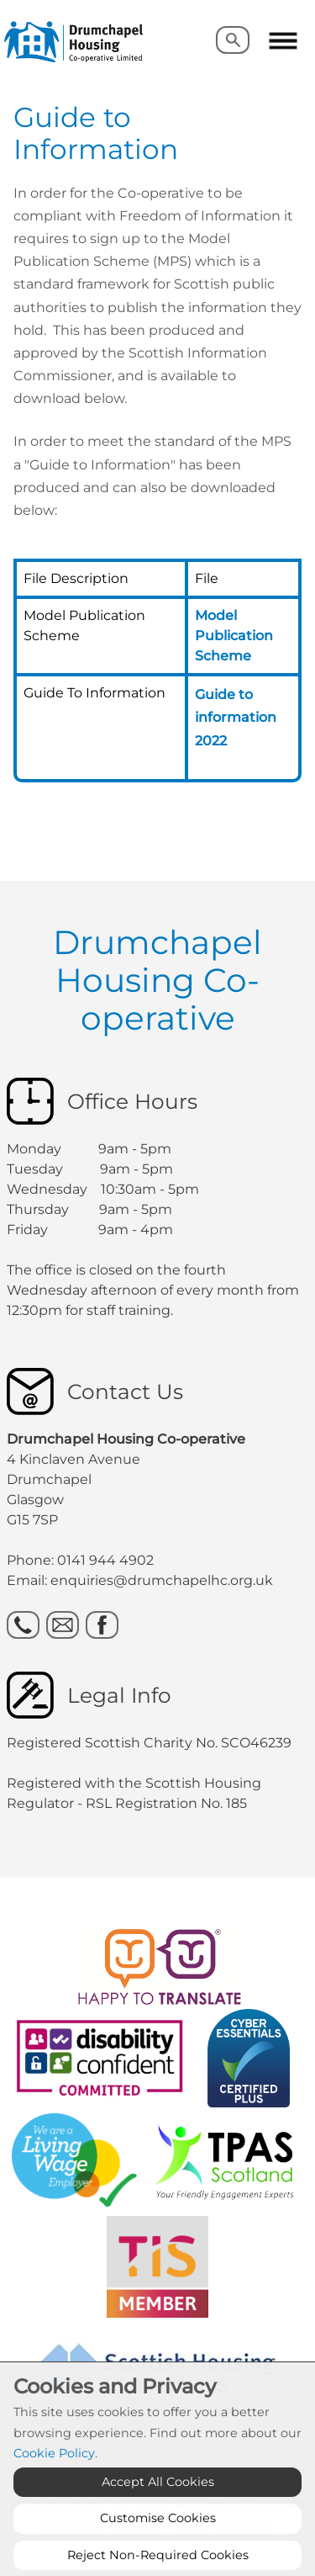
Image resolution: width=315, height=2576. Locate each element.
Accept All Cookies (158, 2514)
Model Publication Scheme (234, 635)
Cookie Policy (54, 2486)
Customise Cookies (158, 2550)
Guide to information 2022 (235, 717)
